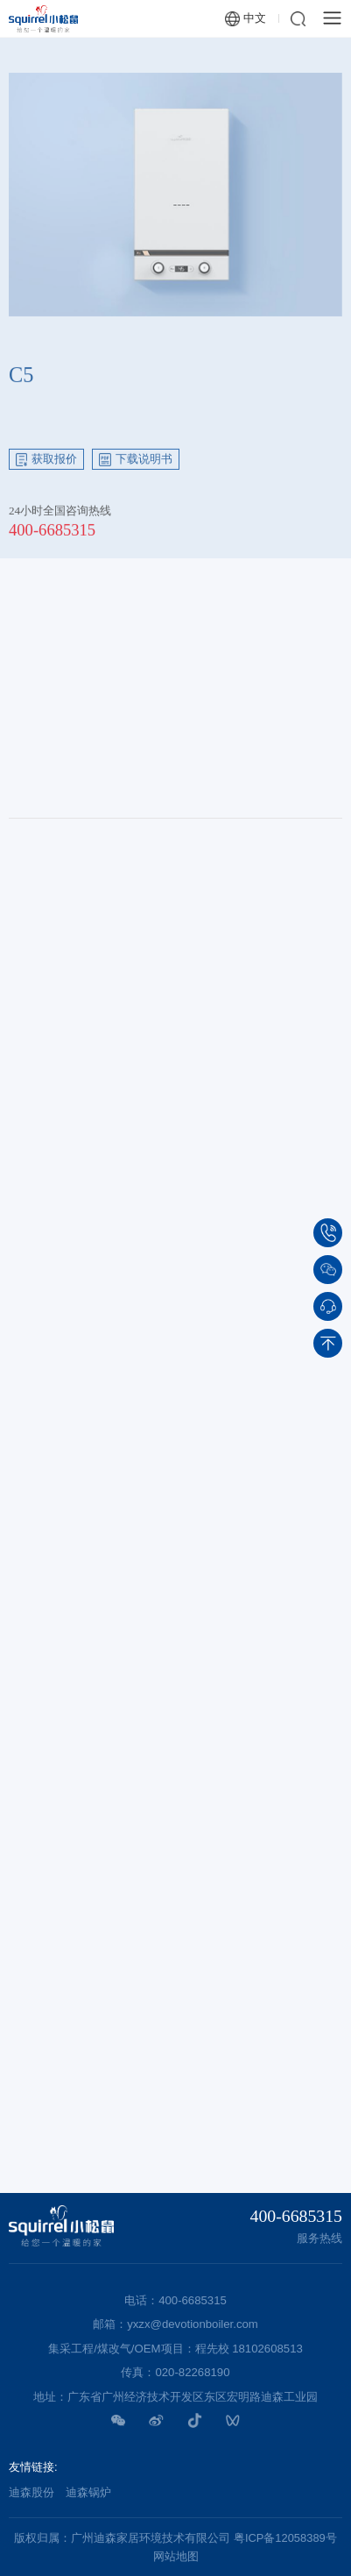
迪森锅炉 (88, 2492)
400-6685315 (52, 535)
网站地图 (176, 2556)
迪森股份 (31, 2492)
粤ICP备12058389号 (285, 2537)
